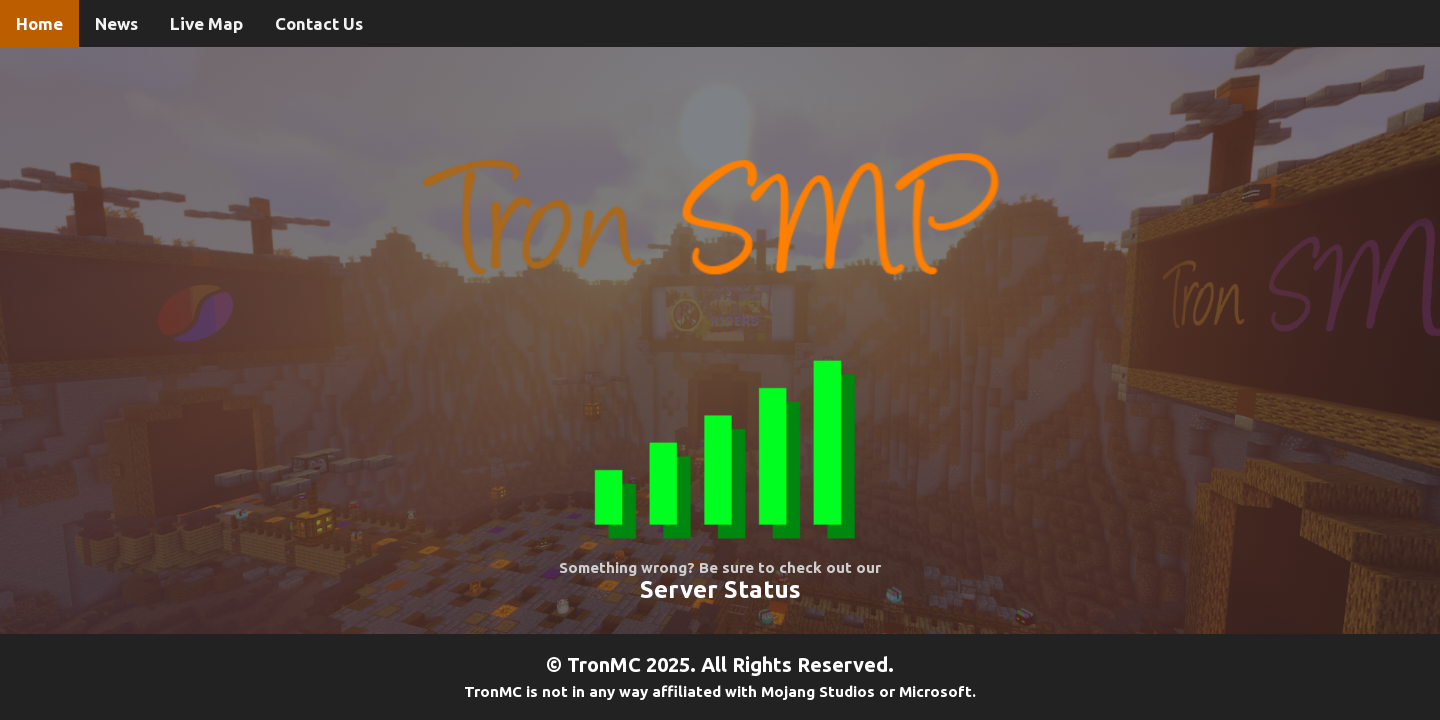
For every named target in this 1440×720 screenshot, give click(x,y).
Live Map (206, 23)
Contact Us (319, 23)
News (116, 23)
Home (39, 23)
